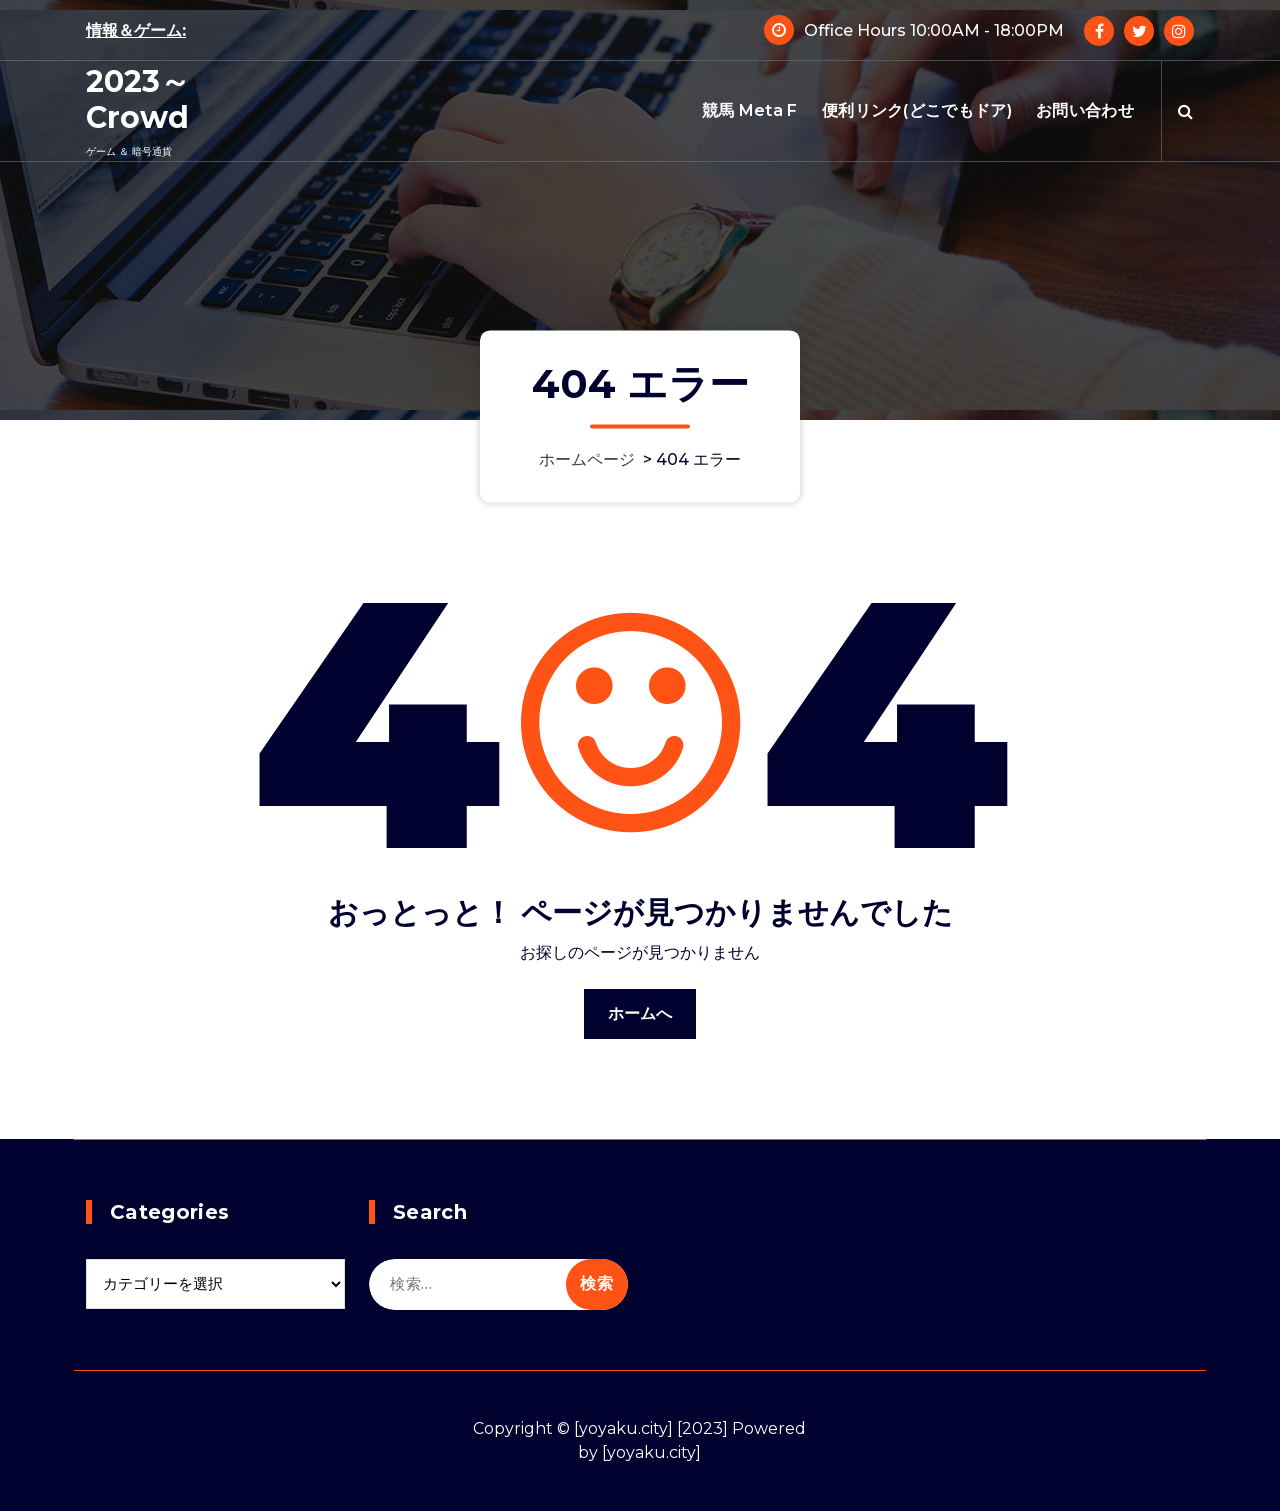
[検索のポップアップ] (1185, 111)
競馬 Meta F (750, 110)
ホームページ (587, 459)
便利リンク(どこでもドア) (917, 110)
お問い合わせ (1085, 110)
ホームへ (640, 1013)
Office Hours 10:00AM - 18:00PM (934, 30)
